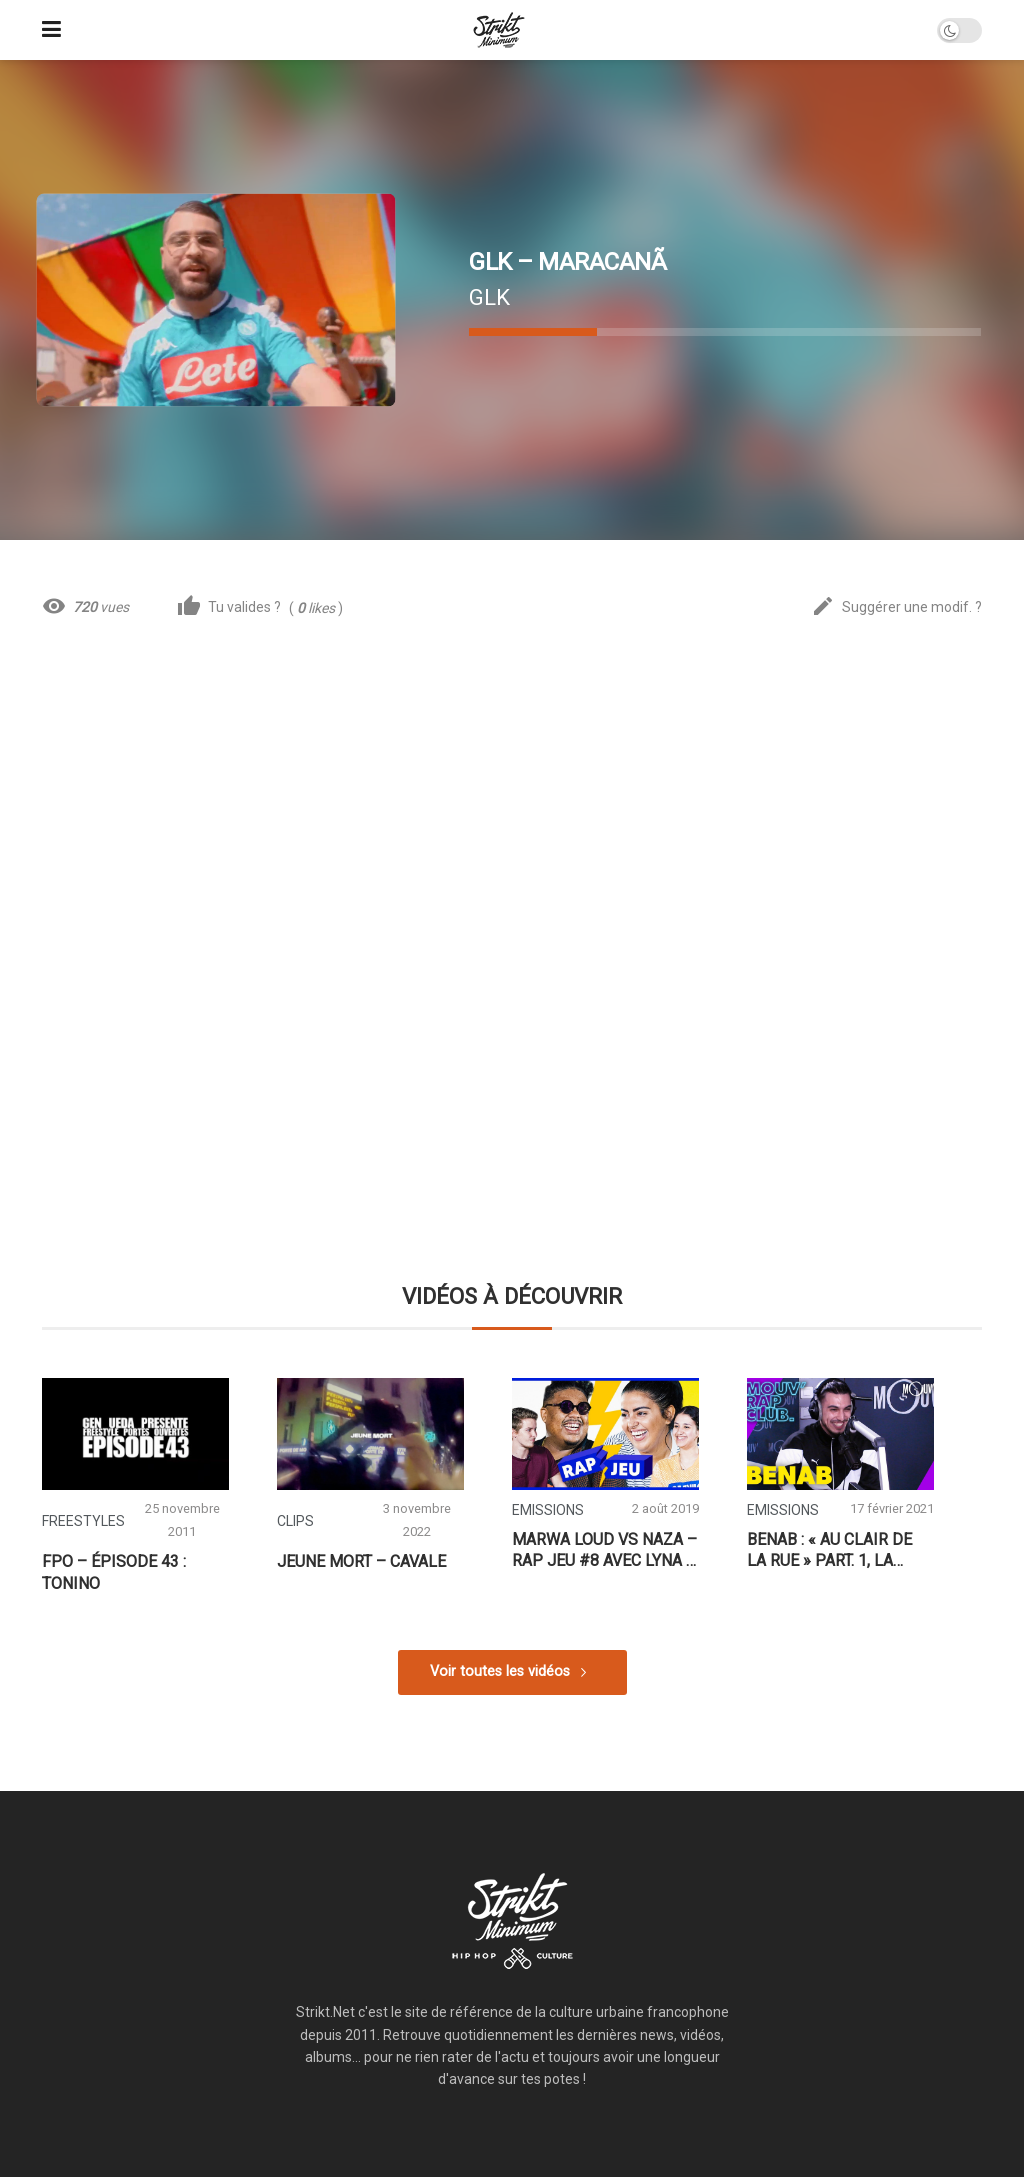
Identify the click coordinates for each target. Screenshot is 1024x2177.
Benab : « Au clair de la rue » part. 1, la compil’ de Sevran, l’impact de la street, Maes (836, 1551)
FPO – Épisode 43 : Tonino (114, 1572)
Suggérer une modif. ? (896, 607)
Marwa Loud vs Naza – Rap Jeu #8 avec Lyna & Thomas (604, 1551)
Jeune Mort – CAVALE (361, 1561)
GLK (489, 297)
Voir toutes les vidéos (500, 1671)
